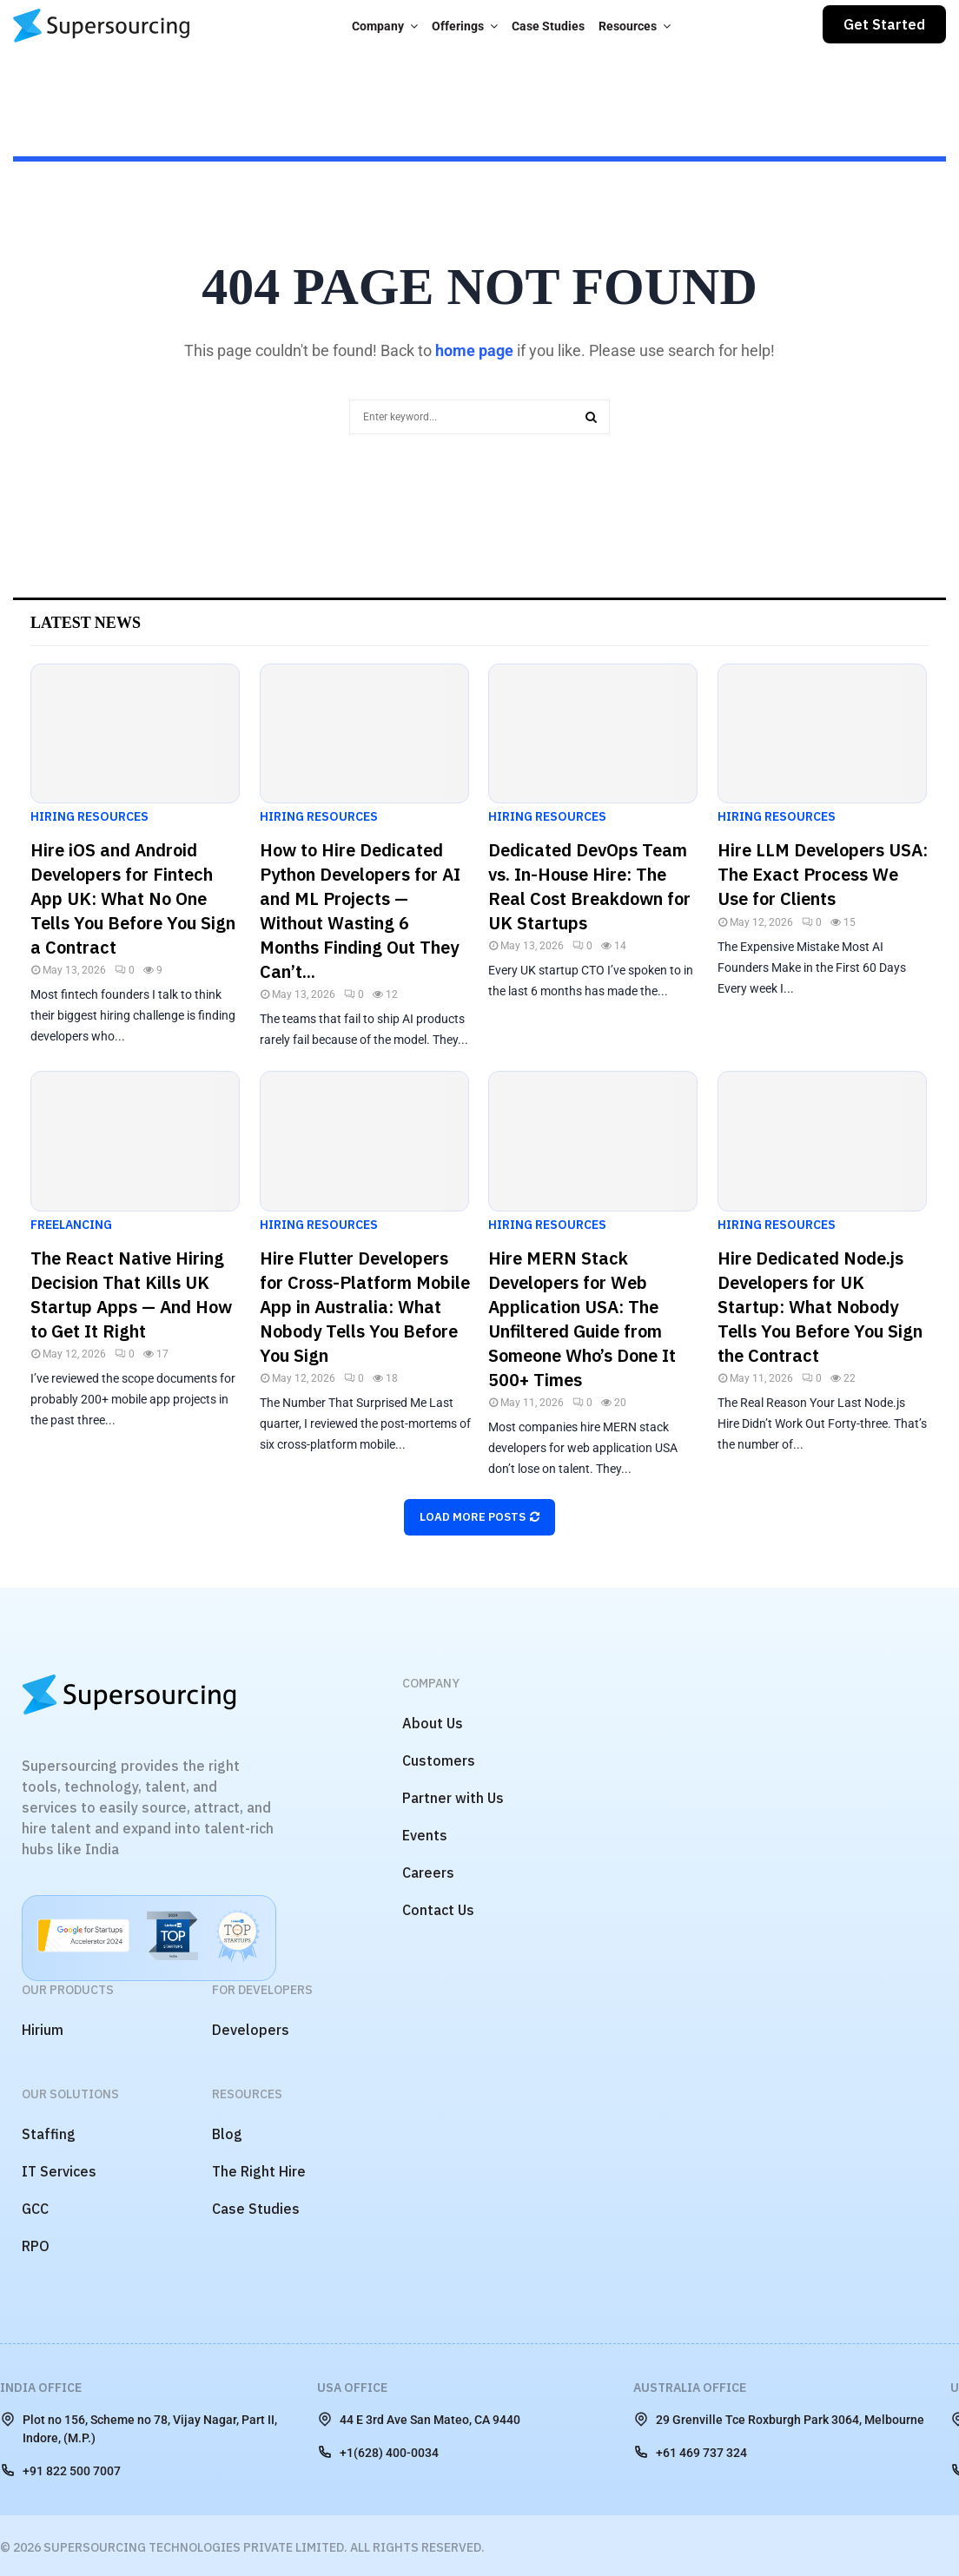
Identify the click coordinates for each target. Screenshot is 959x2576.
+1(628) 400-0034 (378, 2452)
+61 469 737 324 (690, 2452)
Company (378, 26)
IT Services (59, 2171)
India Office (41, 2387)
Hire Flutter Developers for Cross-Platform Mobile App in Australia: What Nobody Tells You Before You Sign (365, 1306)
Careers (428, 1872)
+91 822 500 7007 (60, 2470)
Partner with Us (453, 1798)
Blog (227, 2134)
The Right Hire (259, 2171)
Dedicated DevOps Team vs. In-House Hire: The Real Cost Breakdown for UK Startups (589, 886)
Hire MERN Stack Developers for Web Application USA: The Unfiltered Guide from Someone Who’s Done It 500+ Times (582, 1318)
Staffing (49, 2134)
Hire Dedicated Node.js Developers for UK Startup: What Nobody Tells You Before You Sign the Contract (820, 1306)
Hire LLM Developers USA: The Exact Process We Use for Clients (823, 874)
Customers (438, 1760)
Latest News (85, 622)
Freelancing (71, 1224)
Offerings (458, 26)
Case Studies (548, 26)
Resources (628, 26)
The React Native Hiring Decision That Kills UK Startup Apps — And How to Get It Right (131, 1294)
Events (424, 1835)
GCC (35, 2208)
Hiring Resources (89, 816)
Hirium (42, 2029)
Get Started (884, 24)
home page (474, 350)
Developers (250, 2029)
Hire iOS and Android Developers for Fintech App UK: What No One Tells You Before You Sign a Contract (132, 898)
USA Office (352, 2387)
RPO (36, 2246)
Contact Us (438, 1910)
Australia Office (689, 2387)
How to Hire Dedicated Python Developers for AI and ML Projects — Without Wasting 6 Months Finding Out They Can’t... (360, 910)
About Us (432, 1723)
